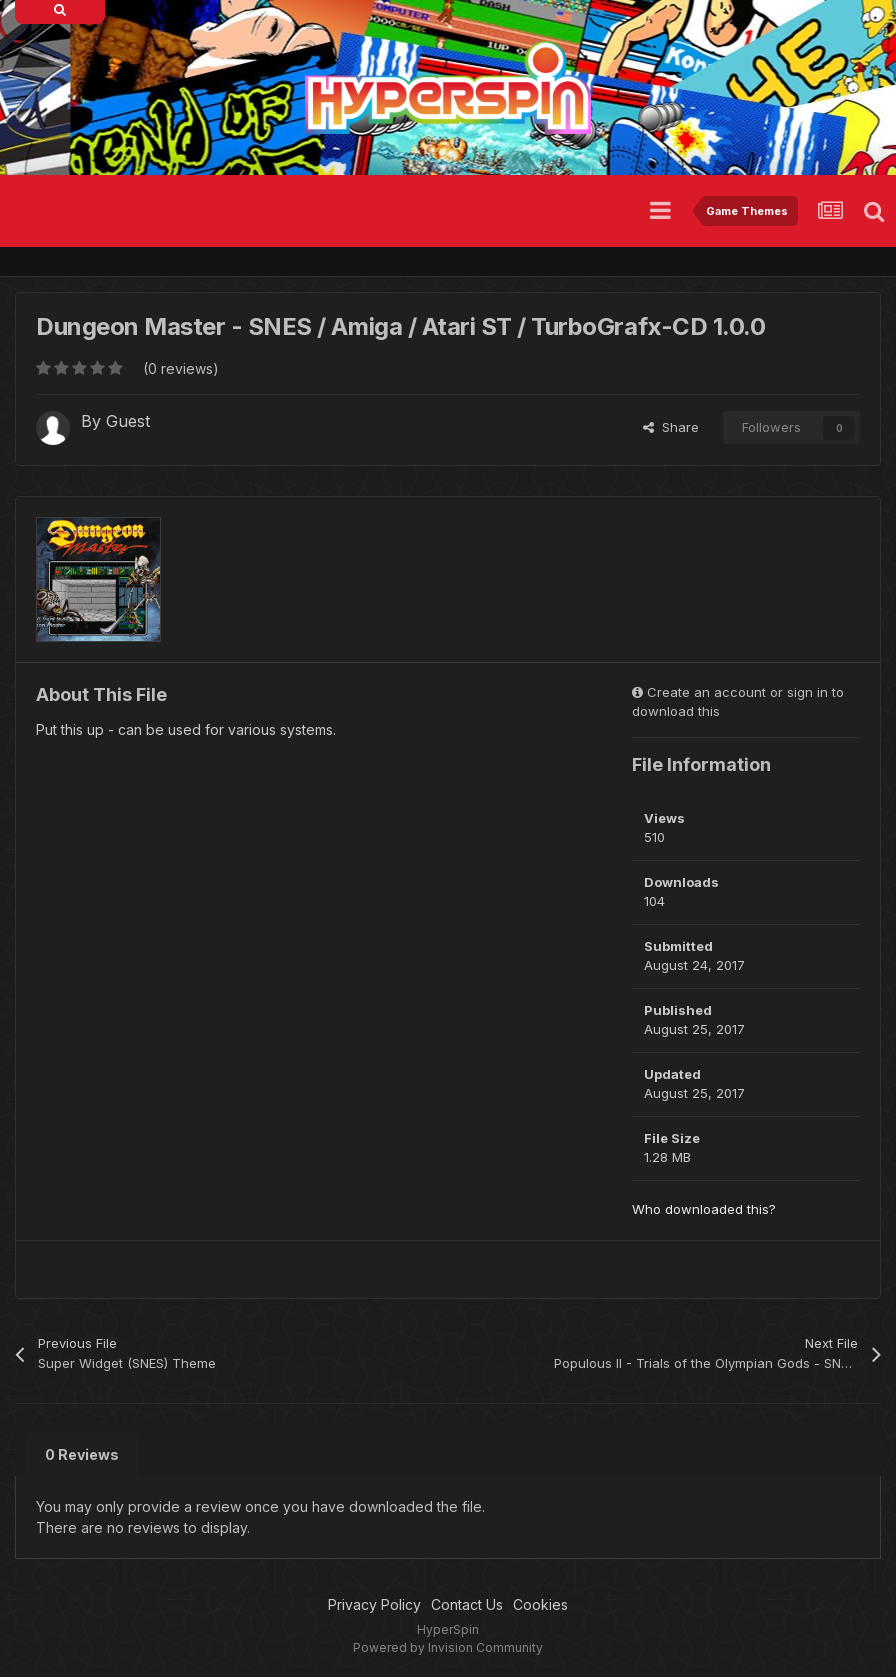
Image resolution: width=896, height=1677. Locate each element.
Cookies (540, 1604)
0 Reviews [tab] (82, 1454)
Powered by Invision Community (448, 1647)
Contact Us (467, 1604)
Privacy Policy (374, 1604)
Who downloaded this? (704, 1209)
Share (671, 427)
